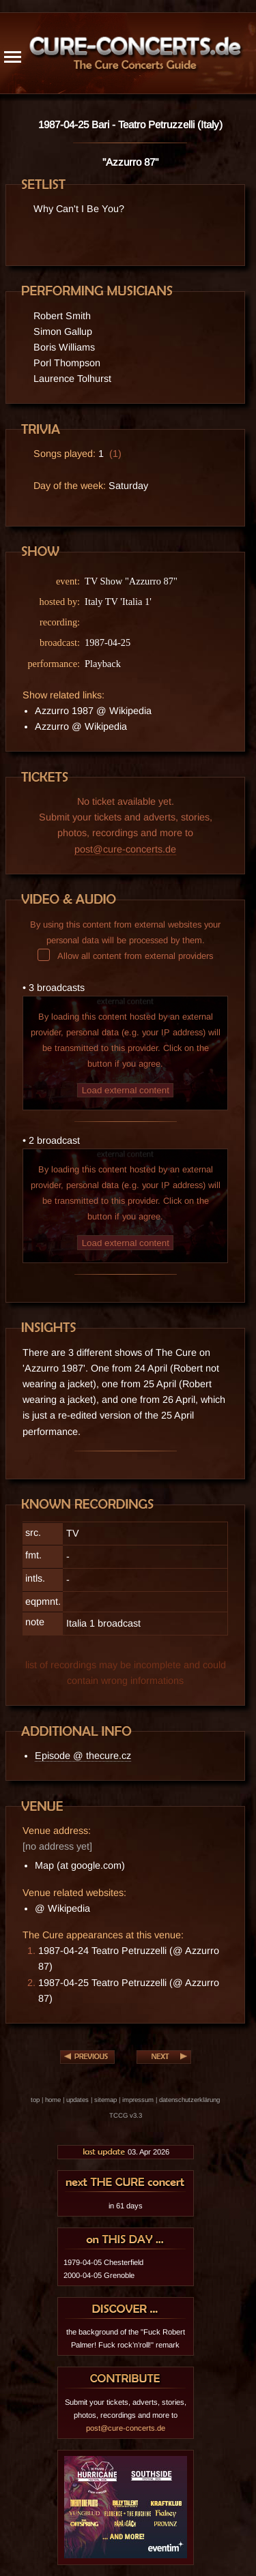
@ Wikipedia (62, 1908)
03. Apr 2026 (125, 2152)
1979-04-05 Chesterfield (103, 2262)
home (53, 2099)
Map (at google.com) (80, 1865)
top (35, 2099)
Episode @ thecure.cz (83, 1755)
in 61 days (126, 2206)
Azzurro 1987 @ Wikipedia (93, 710)
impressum (138, 2099)
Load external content (125, 1090)
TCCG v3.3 (125, 2115)
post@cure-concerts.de (125, 849)
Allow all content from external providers (125, 956)
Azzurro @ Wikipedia (81, 726)
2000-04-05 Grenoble (98, 2275)
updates (77, 2099)
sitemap (105, 2099)
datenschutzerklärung (189, 2099)
